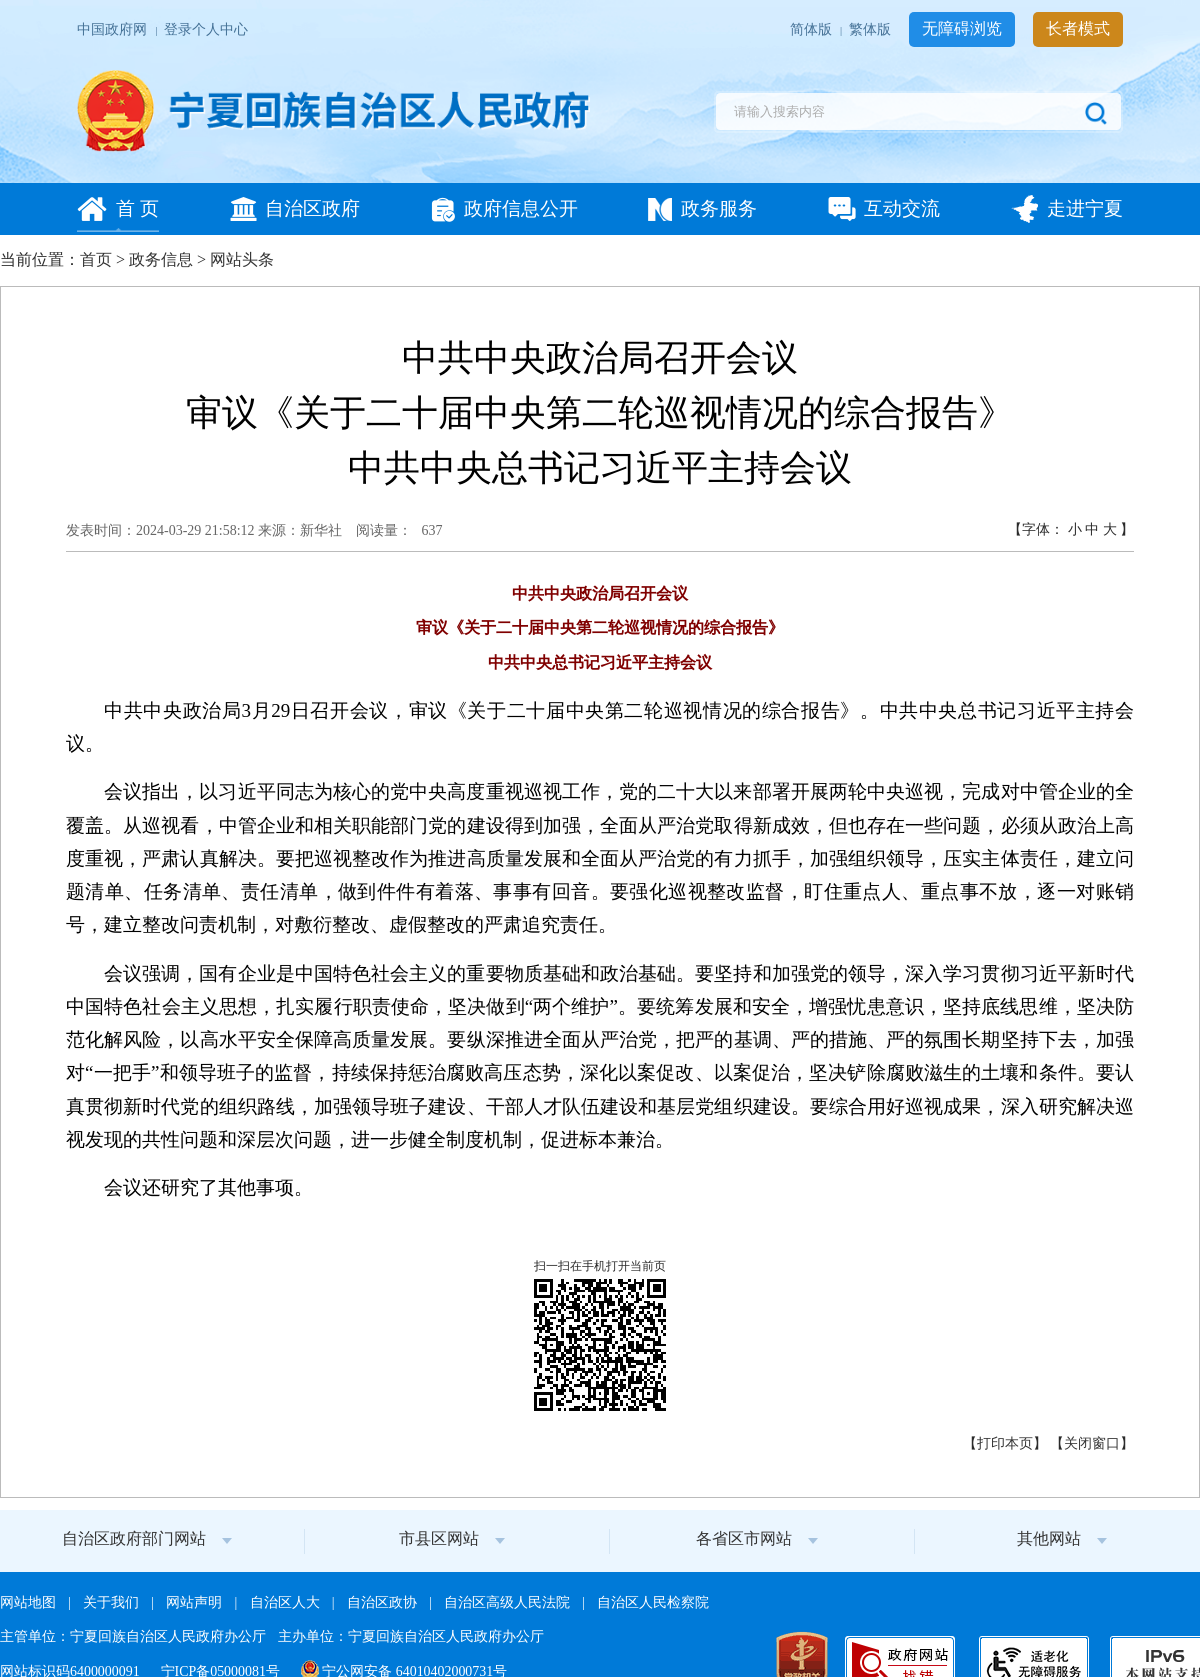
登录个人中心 (206, 29)
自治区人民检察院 (653, 1602)
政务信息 (161, 259)
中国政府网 (113, 29)
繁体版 (871, 29)
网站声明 (195, 1602)
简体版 (812, 29)
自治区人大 (286, 1602)
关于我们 (112, 1602)
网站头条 (242, 259)
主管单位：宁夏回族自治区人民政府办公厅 (134, 1636)
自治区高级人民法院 (508, 1602)
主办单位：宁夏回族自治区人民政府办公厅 (411, 1636)
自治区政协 (383, 1602)
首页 (96, 259)
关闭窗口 (1092, 1443)
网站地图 (29, 1602)
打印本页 (1005, 1443)
